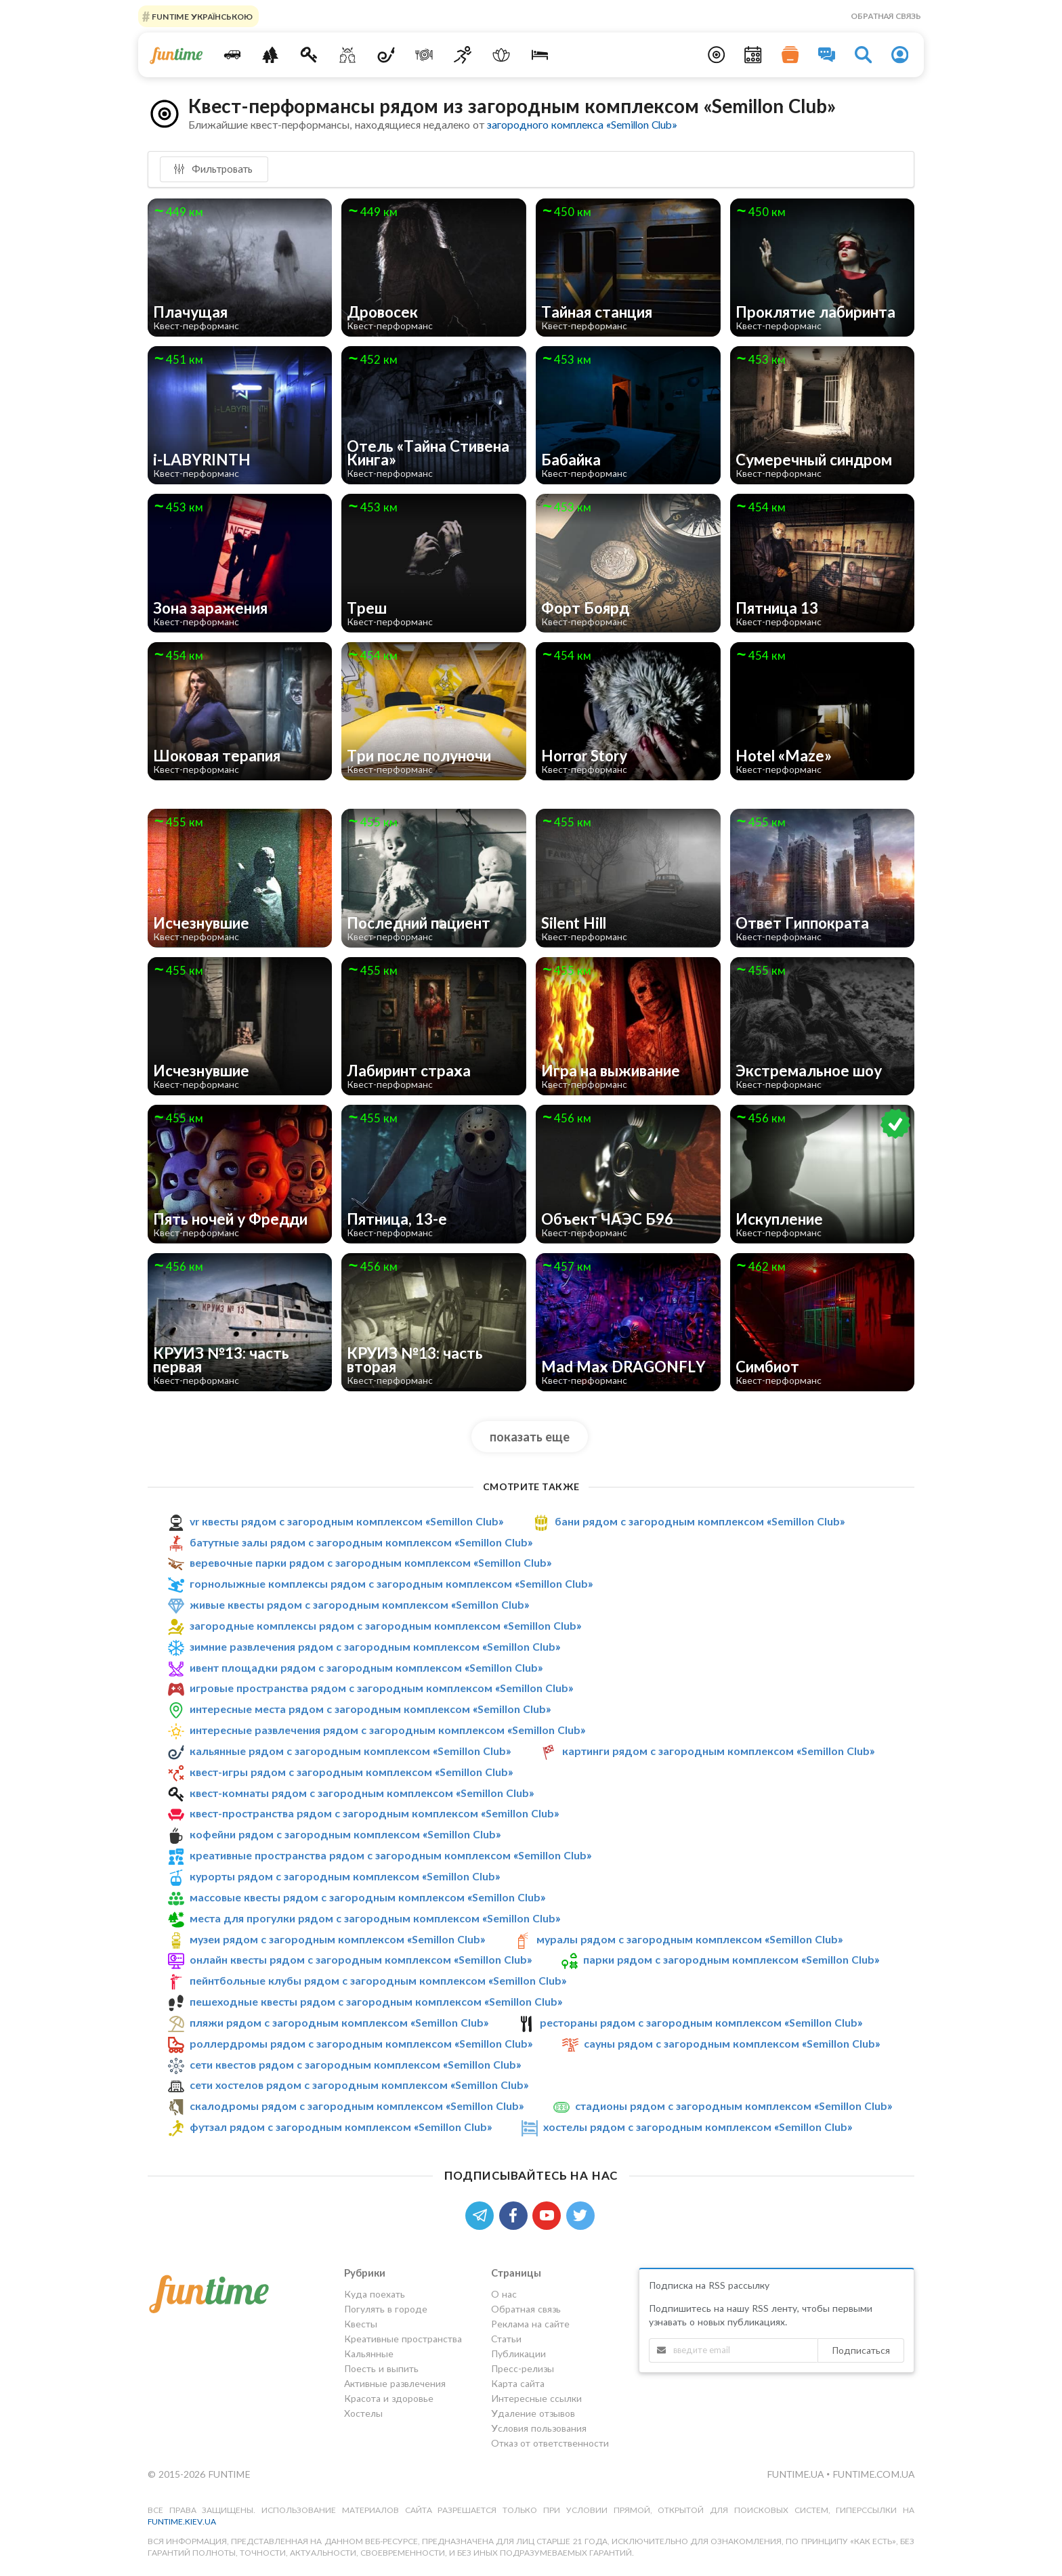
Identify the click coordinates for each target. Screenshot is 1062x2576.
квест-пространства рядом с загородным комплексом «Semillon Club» (374, 1813)
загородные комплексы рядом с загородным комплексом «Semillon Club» (385, 1625)
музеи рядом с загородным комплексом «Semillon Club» (337, 1939)
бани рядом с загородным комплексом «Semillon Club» (700, 1521)
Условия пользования (539, 2428)
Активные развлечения (395, 2383)
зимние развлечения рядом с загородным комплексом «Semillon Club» (375, 1646)
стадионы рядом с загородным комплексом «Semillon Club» (733, 2105)
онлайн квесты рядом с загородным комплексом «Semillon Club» (361, 1959)
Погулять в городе (385, 2309)
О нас (504, 2294)
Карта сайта (518, 2383)
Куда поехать (374, 2294)
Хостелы (363, 2413)
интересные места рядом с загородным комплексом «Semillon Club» (370, 1708)
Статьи (506, 2338)
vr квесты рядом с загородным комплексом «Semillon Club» (346, 1521)
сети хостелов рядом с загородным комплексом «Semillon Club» (359, 2084)
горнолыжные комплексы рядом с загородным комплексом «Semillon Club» (391, 1583)
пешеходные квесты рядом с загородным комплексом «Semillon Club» (376, 2001)
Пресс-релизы (522, 2368)
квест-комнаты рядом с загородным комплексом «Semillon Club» (362, 1792)
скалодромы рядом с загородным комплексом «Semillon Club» (357, 2105)
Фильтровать (213, 169)
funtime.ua (796, 2474)
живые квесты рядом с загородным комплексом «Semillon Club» (359, 1604)
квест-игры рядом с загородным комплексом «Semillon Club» (351, 1771)
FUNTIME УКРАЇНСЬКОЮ (201, 16)
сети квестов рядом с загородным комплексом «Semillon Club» (355, 2064)
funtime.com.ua (873, 2474)
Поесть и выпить (381, 2368)
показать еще (530, 1436)
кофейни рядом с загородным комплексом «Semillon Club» (345, 1834)
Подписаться (861, 2350)
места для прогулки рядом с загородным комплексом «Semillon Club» (375, 1918)
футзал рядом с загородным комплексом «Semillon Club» (341, 2126)
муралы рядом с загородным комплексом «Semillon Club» (689, 1939)
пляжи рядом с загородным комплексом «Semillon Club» (339, 2022)
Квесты (360, 2323)
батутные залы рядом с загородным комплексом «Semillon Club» (361, 1542)
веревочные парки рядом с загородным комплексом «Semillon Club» (370, 1562)
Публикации (518, 2353)
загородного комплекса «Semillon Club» (582, 124)
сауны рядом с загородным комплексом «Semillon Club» (732, 2043)
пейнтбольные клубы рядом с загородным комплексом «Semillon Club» (378, 1980)
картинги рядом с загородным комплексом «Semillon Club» (718, 1750)
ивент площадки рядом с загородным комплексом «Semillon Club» (366, 1667)
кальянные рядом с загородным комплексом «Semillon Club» (350, 1750)
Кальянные (369, 2353)
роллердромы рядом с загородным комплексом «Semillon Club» (361, 2043)
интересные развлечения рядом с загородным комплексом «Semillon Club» (387, 1729)
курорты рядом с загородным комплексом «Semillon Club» (345, 1876)
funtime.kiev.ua (182, 2521)
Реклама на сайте (530, 2323)
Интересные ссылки (536, 2398)
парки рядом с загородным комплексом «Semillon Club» (731, 1959)
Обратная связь (886, 16)
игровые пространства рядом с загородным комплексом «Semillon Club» (381, 1687)
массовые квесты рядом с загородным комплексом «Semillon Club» (367, 1897)
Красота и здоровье (388, 2398)
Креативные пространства (403, 2338)
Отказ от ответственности (550, 2443)
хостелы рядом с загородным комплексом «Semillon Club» (697, 2126)
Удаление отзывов (533, 2413)
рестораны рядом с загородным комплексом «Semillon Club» (701, 2022)
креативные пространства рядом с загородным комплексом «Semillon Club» (390, 1855)
